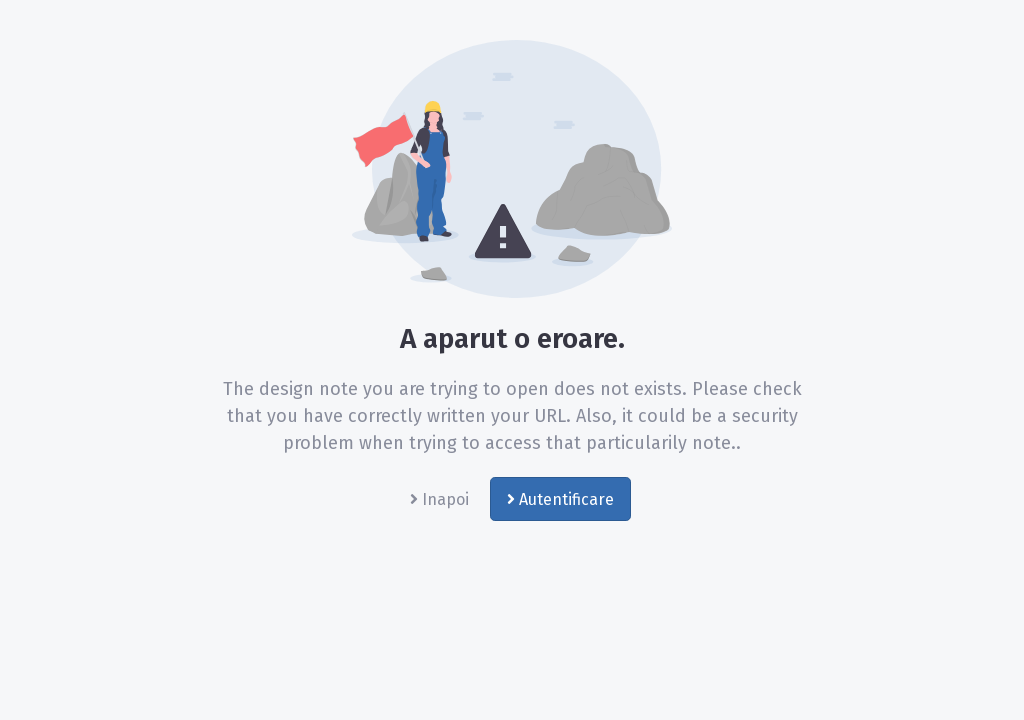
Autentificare (560, 499)
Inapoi (439, 499)
